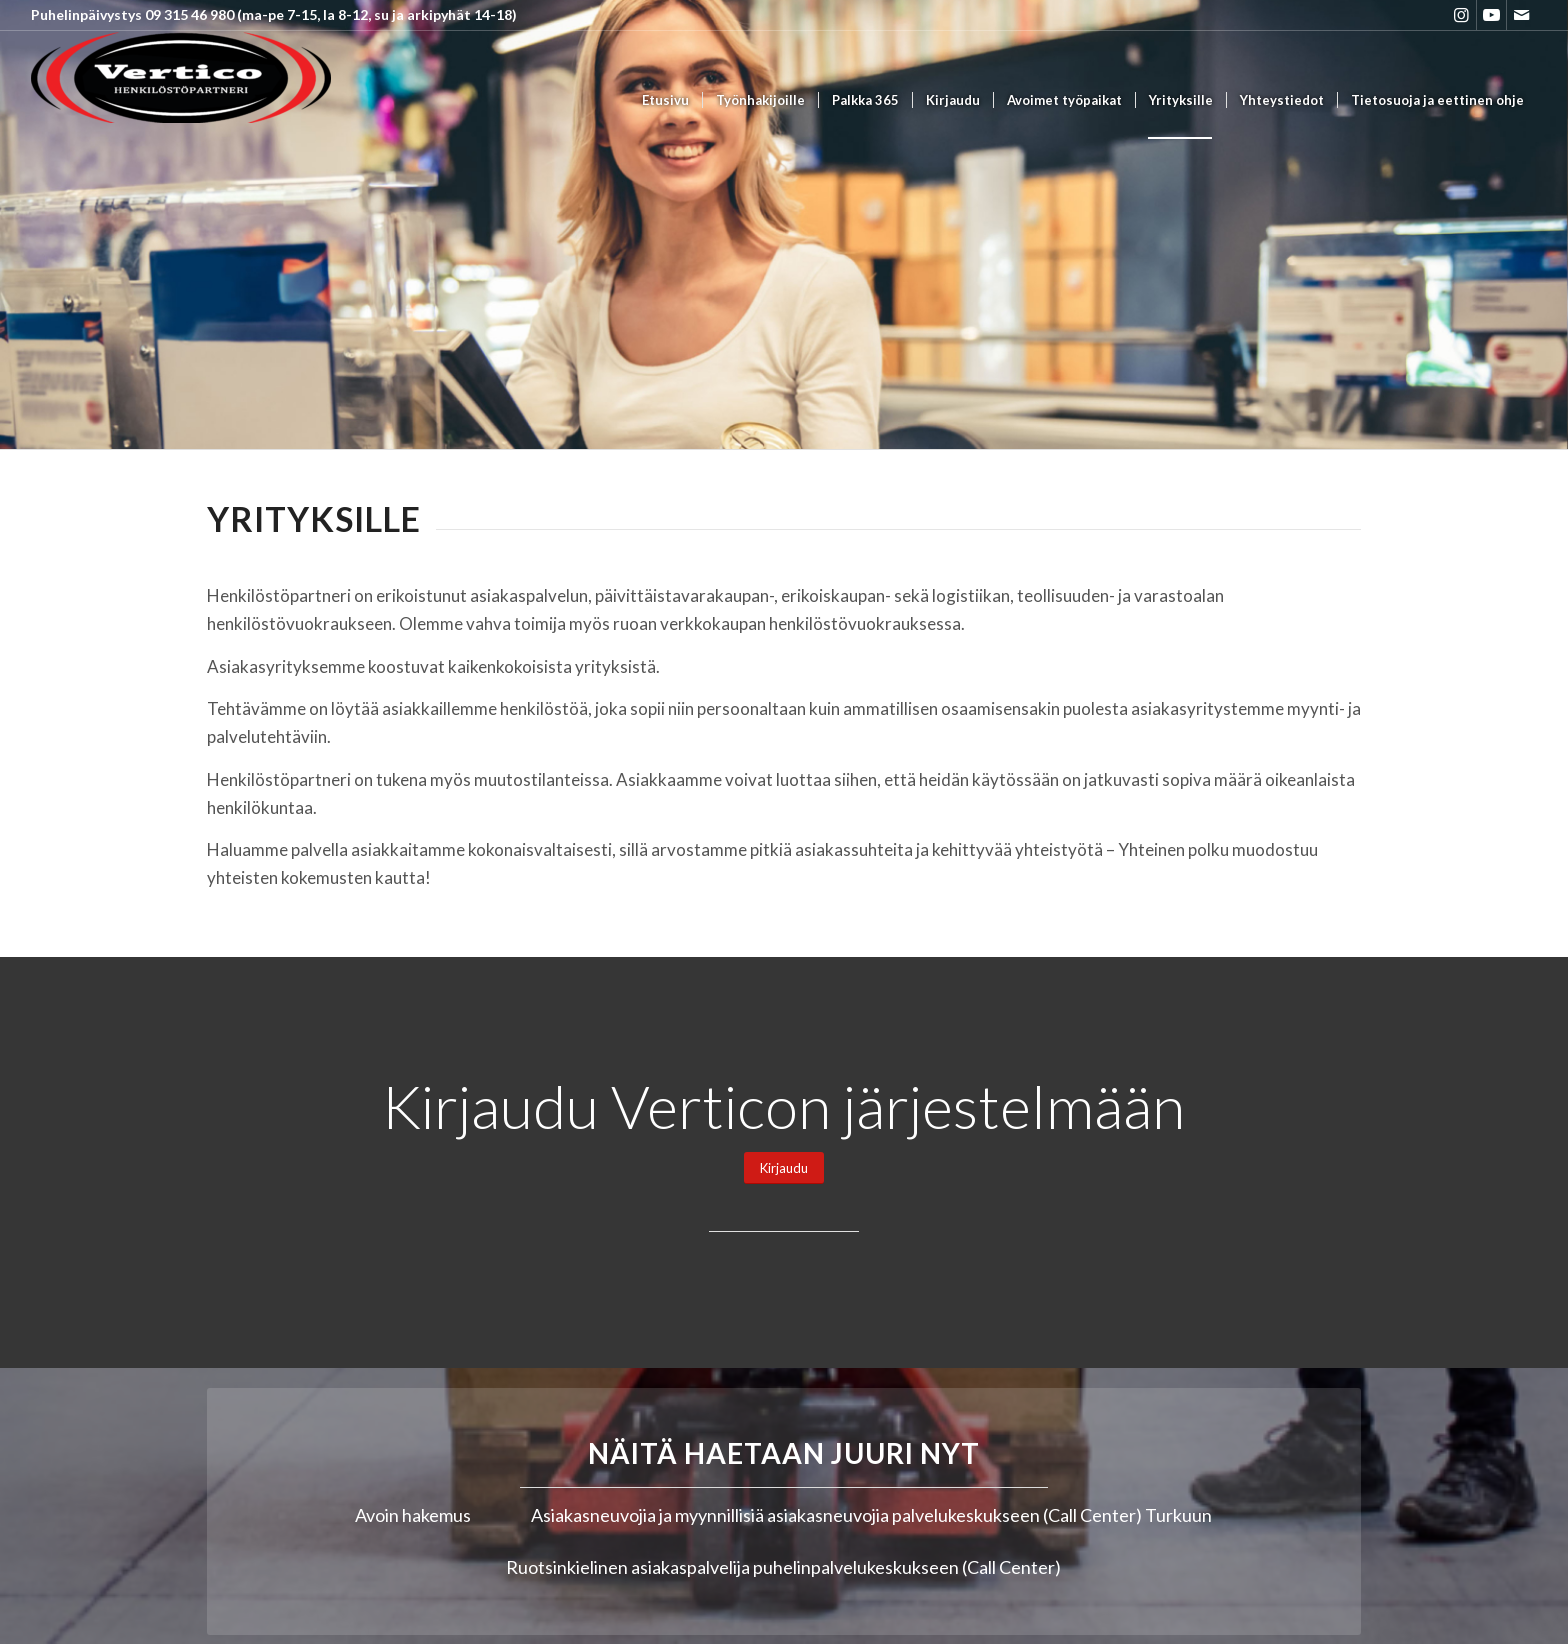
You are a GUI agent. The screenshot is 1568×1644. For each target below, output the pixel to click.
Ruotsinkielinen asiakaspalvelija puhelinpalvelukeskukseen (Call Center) (783, 1567)
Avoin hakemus (413, 1515)
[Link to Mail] (1522, 15)
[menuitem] (665, 100)
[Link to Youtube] (1491, 15)
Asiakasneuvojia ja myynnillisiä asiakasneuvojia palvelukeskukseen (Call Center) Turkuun (871, 1515)
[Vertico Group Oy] (181, 100)
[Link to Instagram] (1461, 15)
